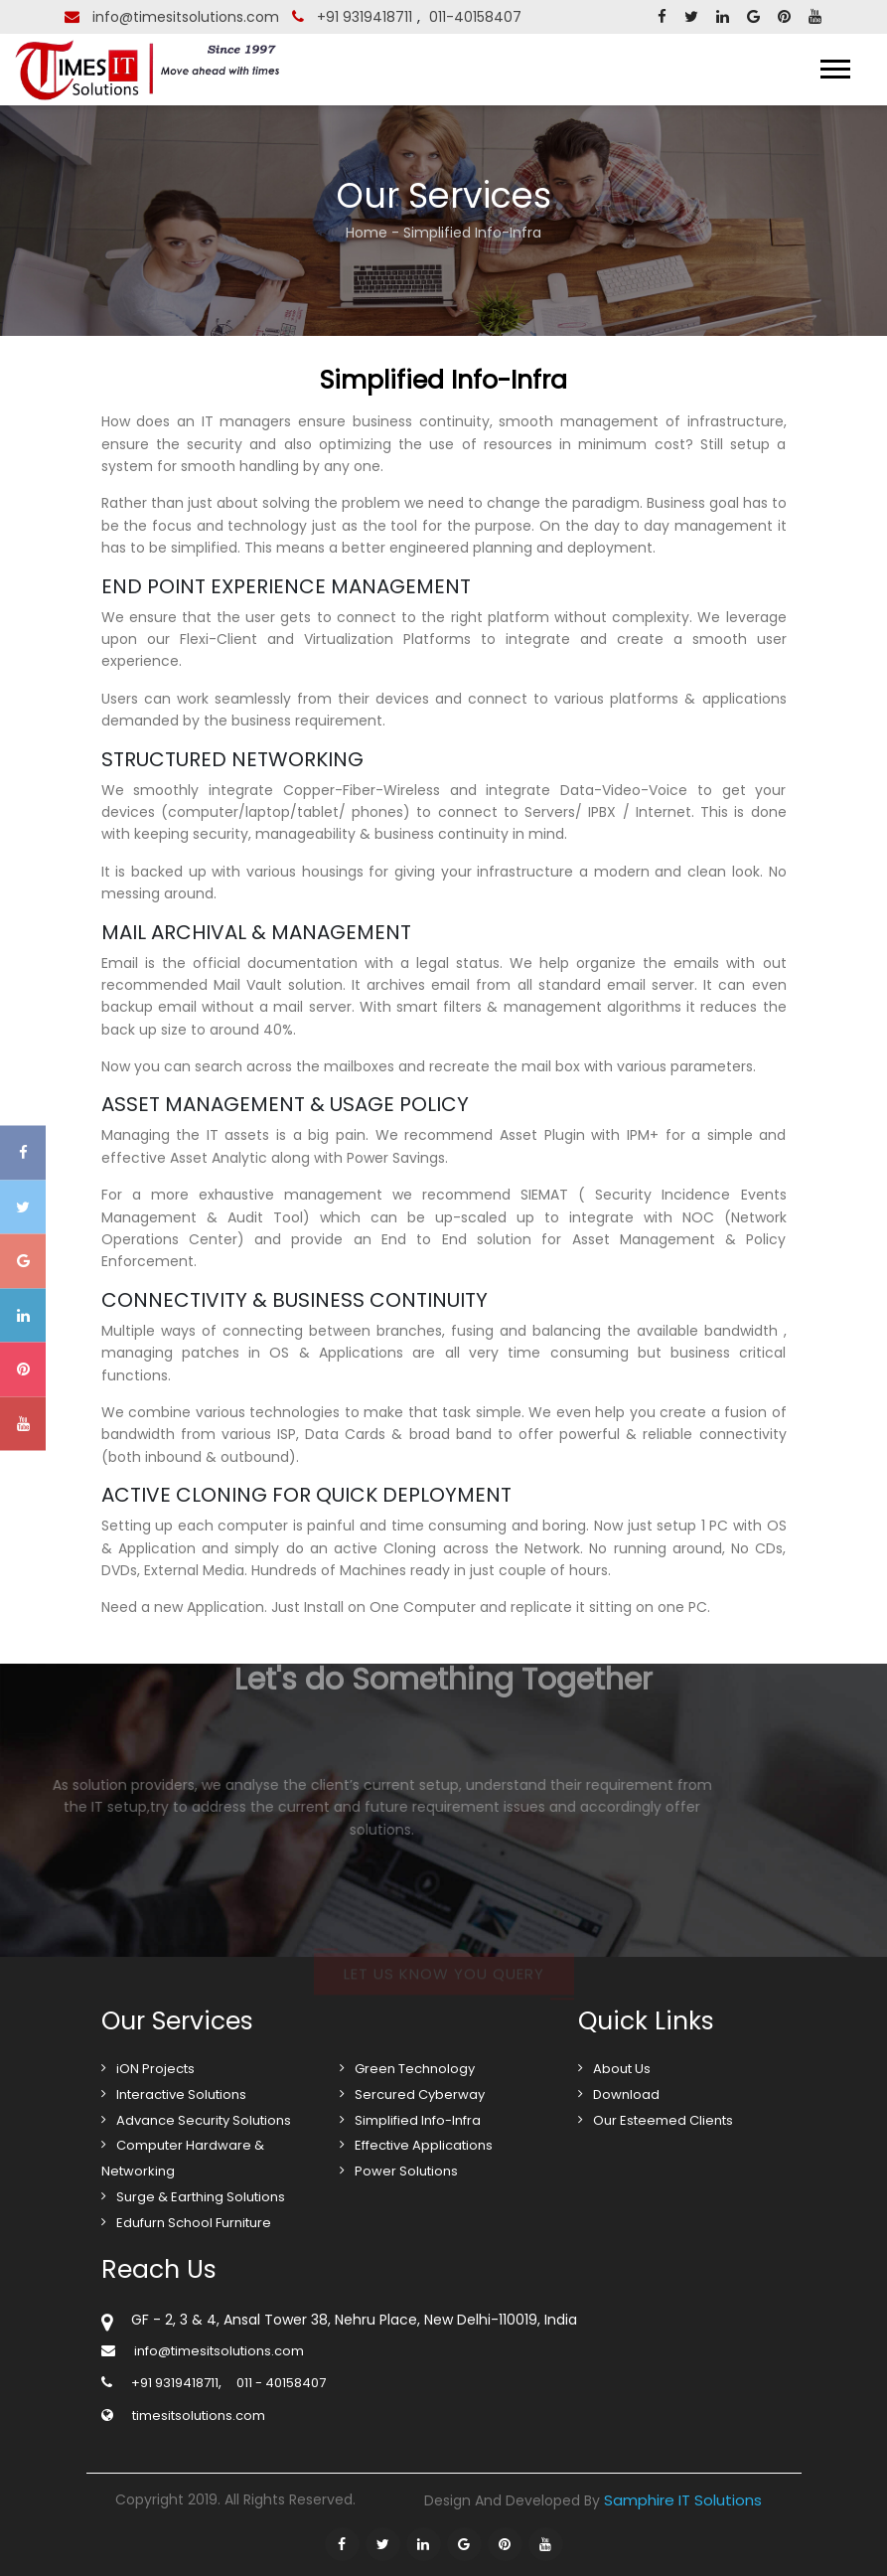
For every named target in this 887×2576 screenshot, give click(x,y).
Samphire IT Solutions (683, 2500)
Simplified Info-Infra (418, 2120)
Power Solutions (406, 2171)
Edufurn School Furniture (193, 2222)
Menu (813, 69)
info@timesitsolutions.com (185, 17)
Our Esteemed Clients (663, 2120)
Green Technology (415, 2068)
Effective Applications (424, 2145)
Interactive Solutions (181, 2094)
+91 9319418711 (364, 17)
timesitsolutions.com (198, 2415)
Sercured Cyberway (420, 2094)
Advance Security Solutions (203, 2120)
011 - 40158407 (281, 2382)
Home (366, 232)
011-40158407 (475, 17)
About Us (622, 2068)
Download (626, 2094)
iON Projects (155, 2068)
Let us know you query (444, 1982)
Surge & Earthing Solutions (200, 2196)
